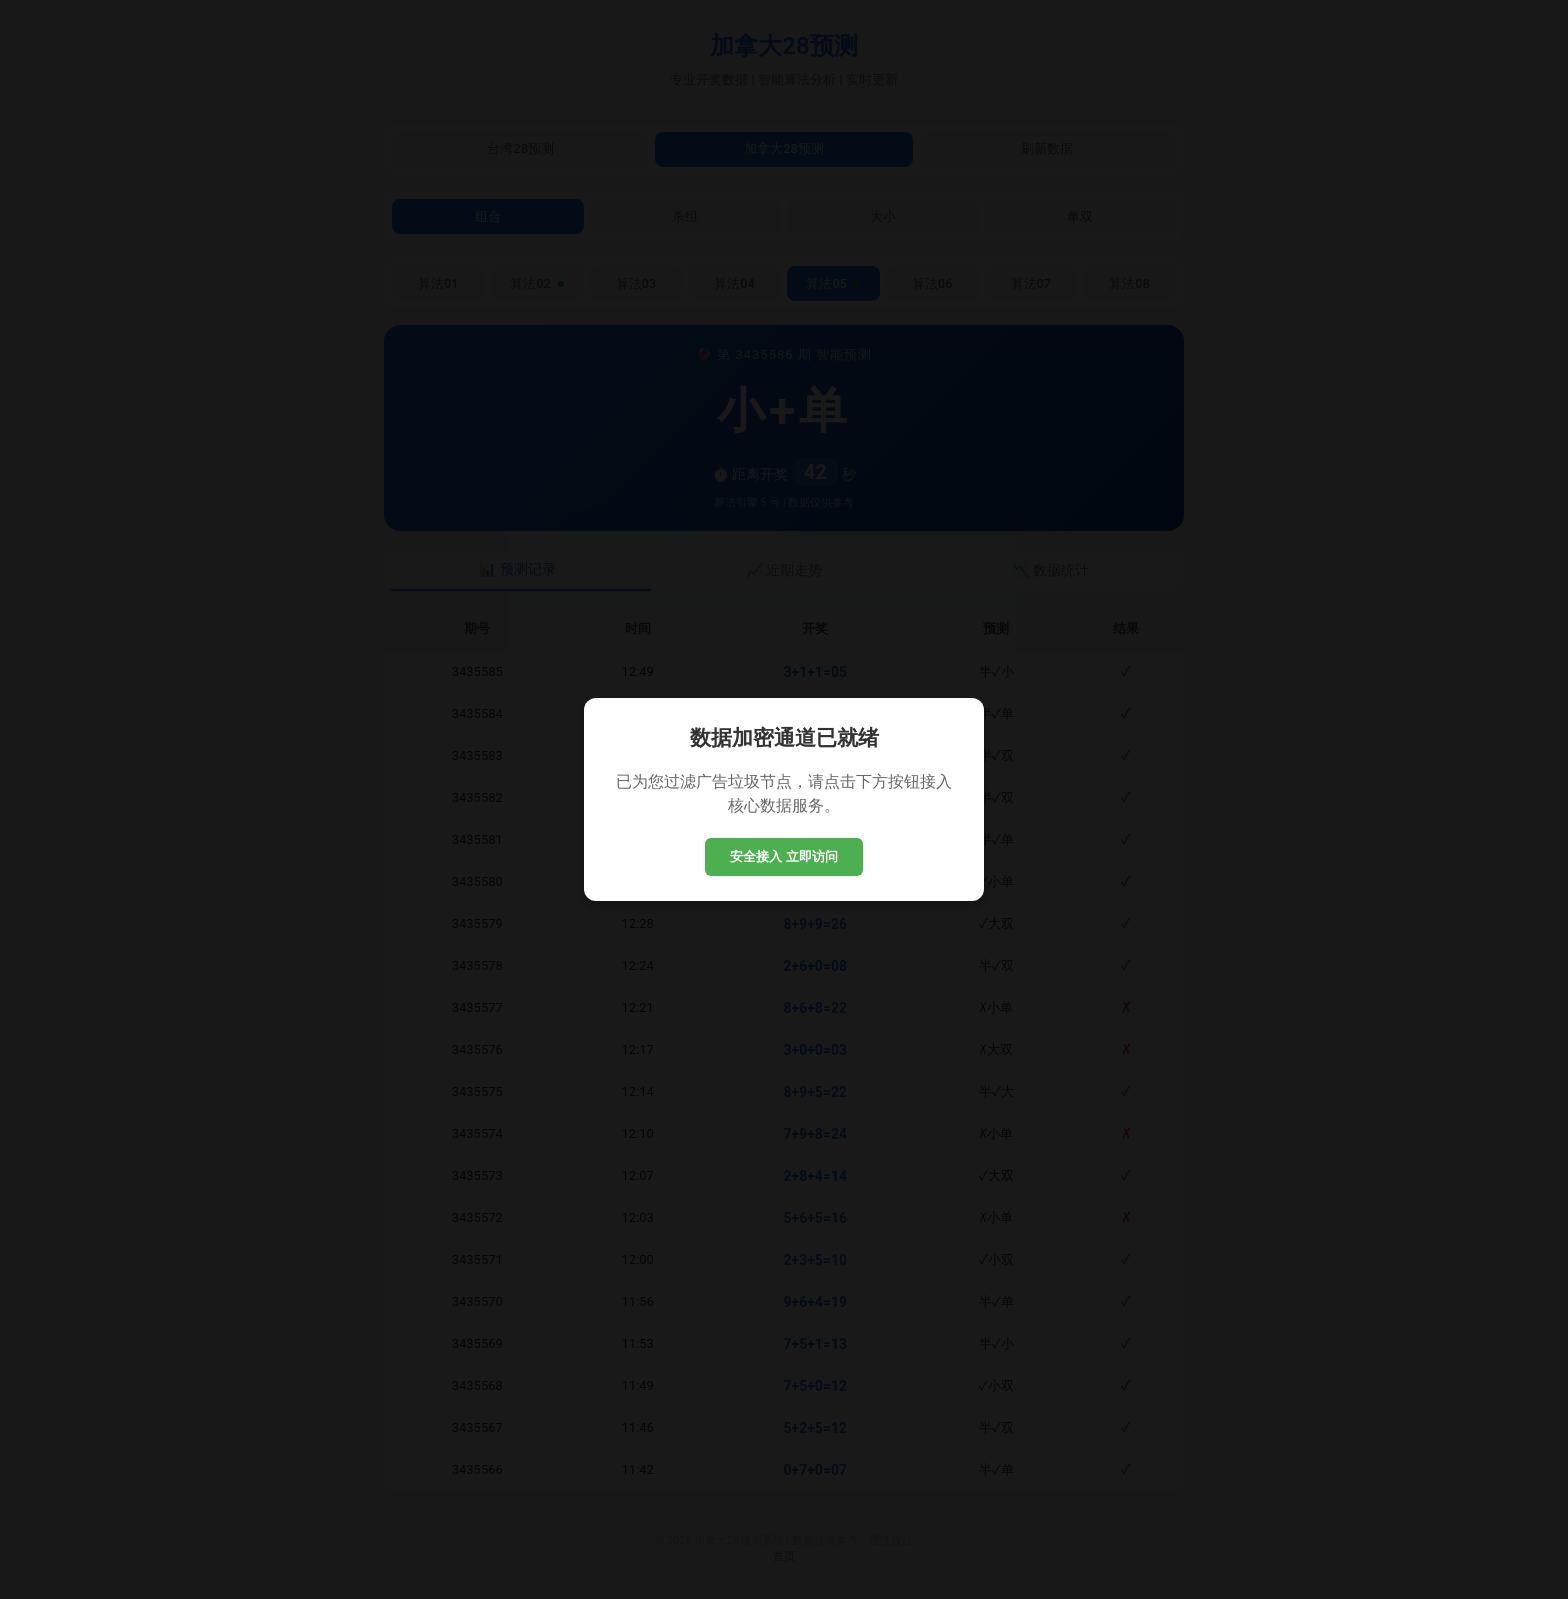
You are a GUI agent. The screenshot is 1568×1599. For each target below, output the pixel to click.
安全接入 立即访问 (784, 856)
